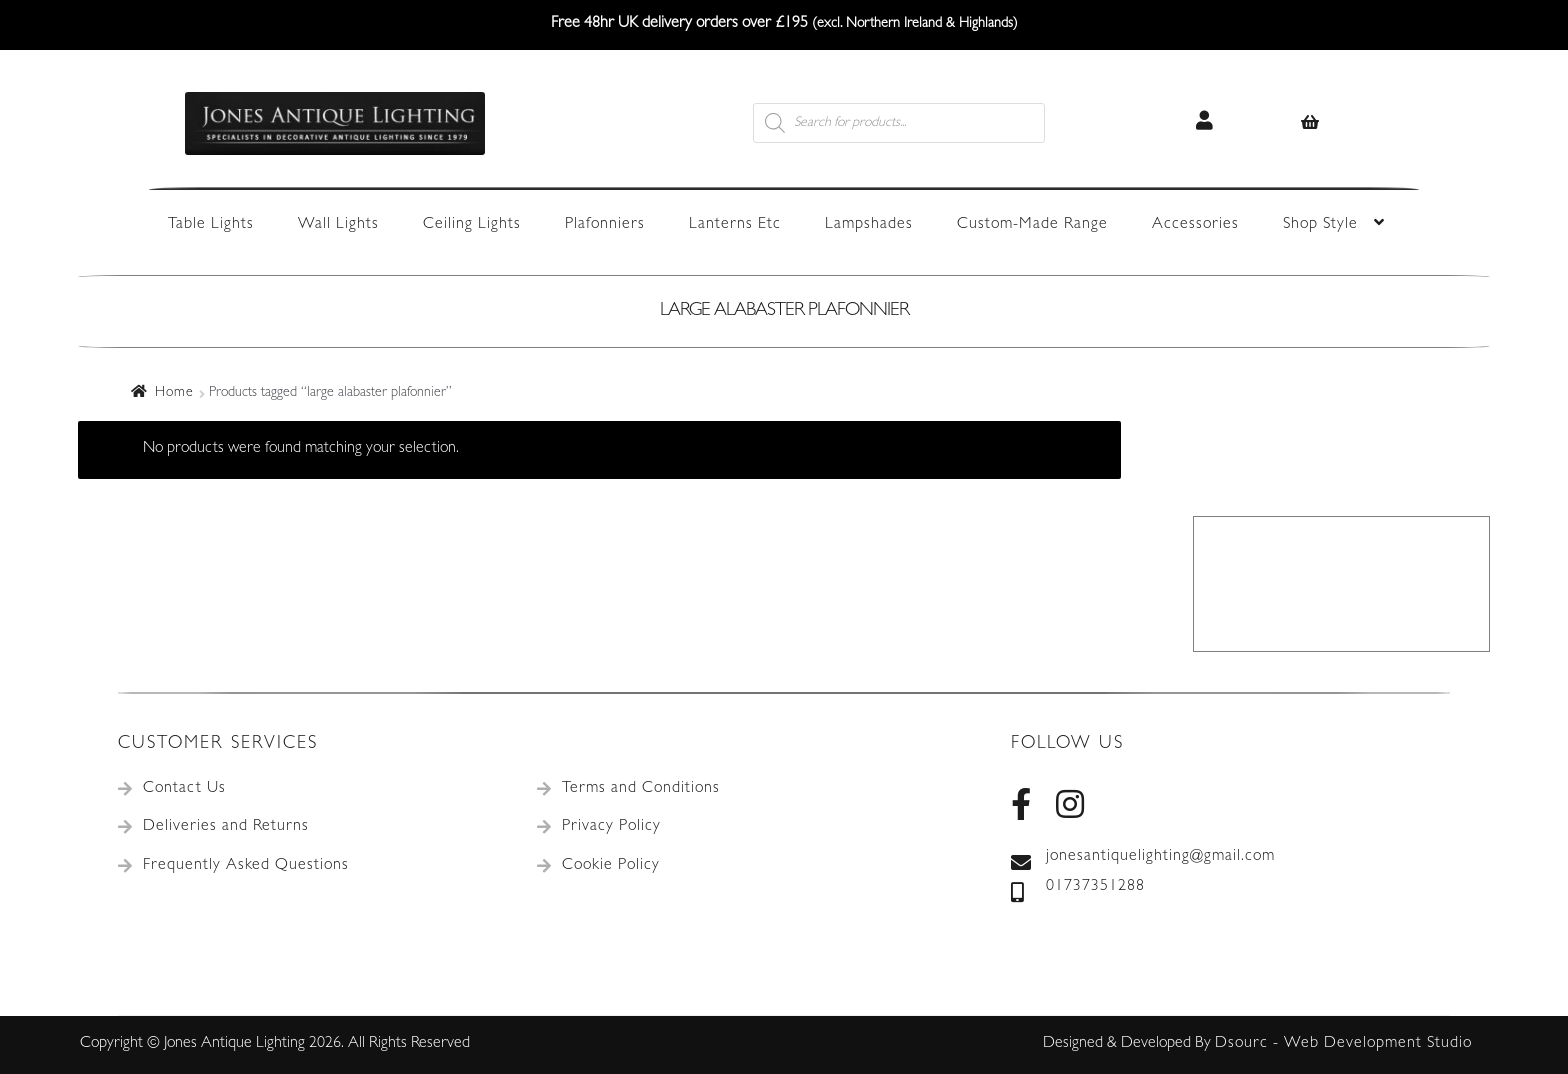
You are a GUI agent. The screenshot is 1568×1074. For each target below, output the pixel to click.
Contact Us (184, 789)
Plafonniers (605, 225)
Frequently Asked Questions (246, 866)
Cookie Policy (611, 866)
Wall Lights (338, 225)
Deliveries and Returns (226, 827)
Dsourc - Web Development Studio (1343, 1044)
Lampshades (869, 225)
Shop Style (1320, 225)
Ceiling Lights (472, 225)
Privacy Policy (611, 827)
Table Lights (211, 225)
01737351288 (1078, 888)
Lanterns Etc (735, 225)
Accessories (1195, 225)
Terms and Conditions (641, 789)
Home (174, 393)
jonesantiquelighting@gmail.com (1143, 858)
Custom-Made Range (1032, 225)
